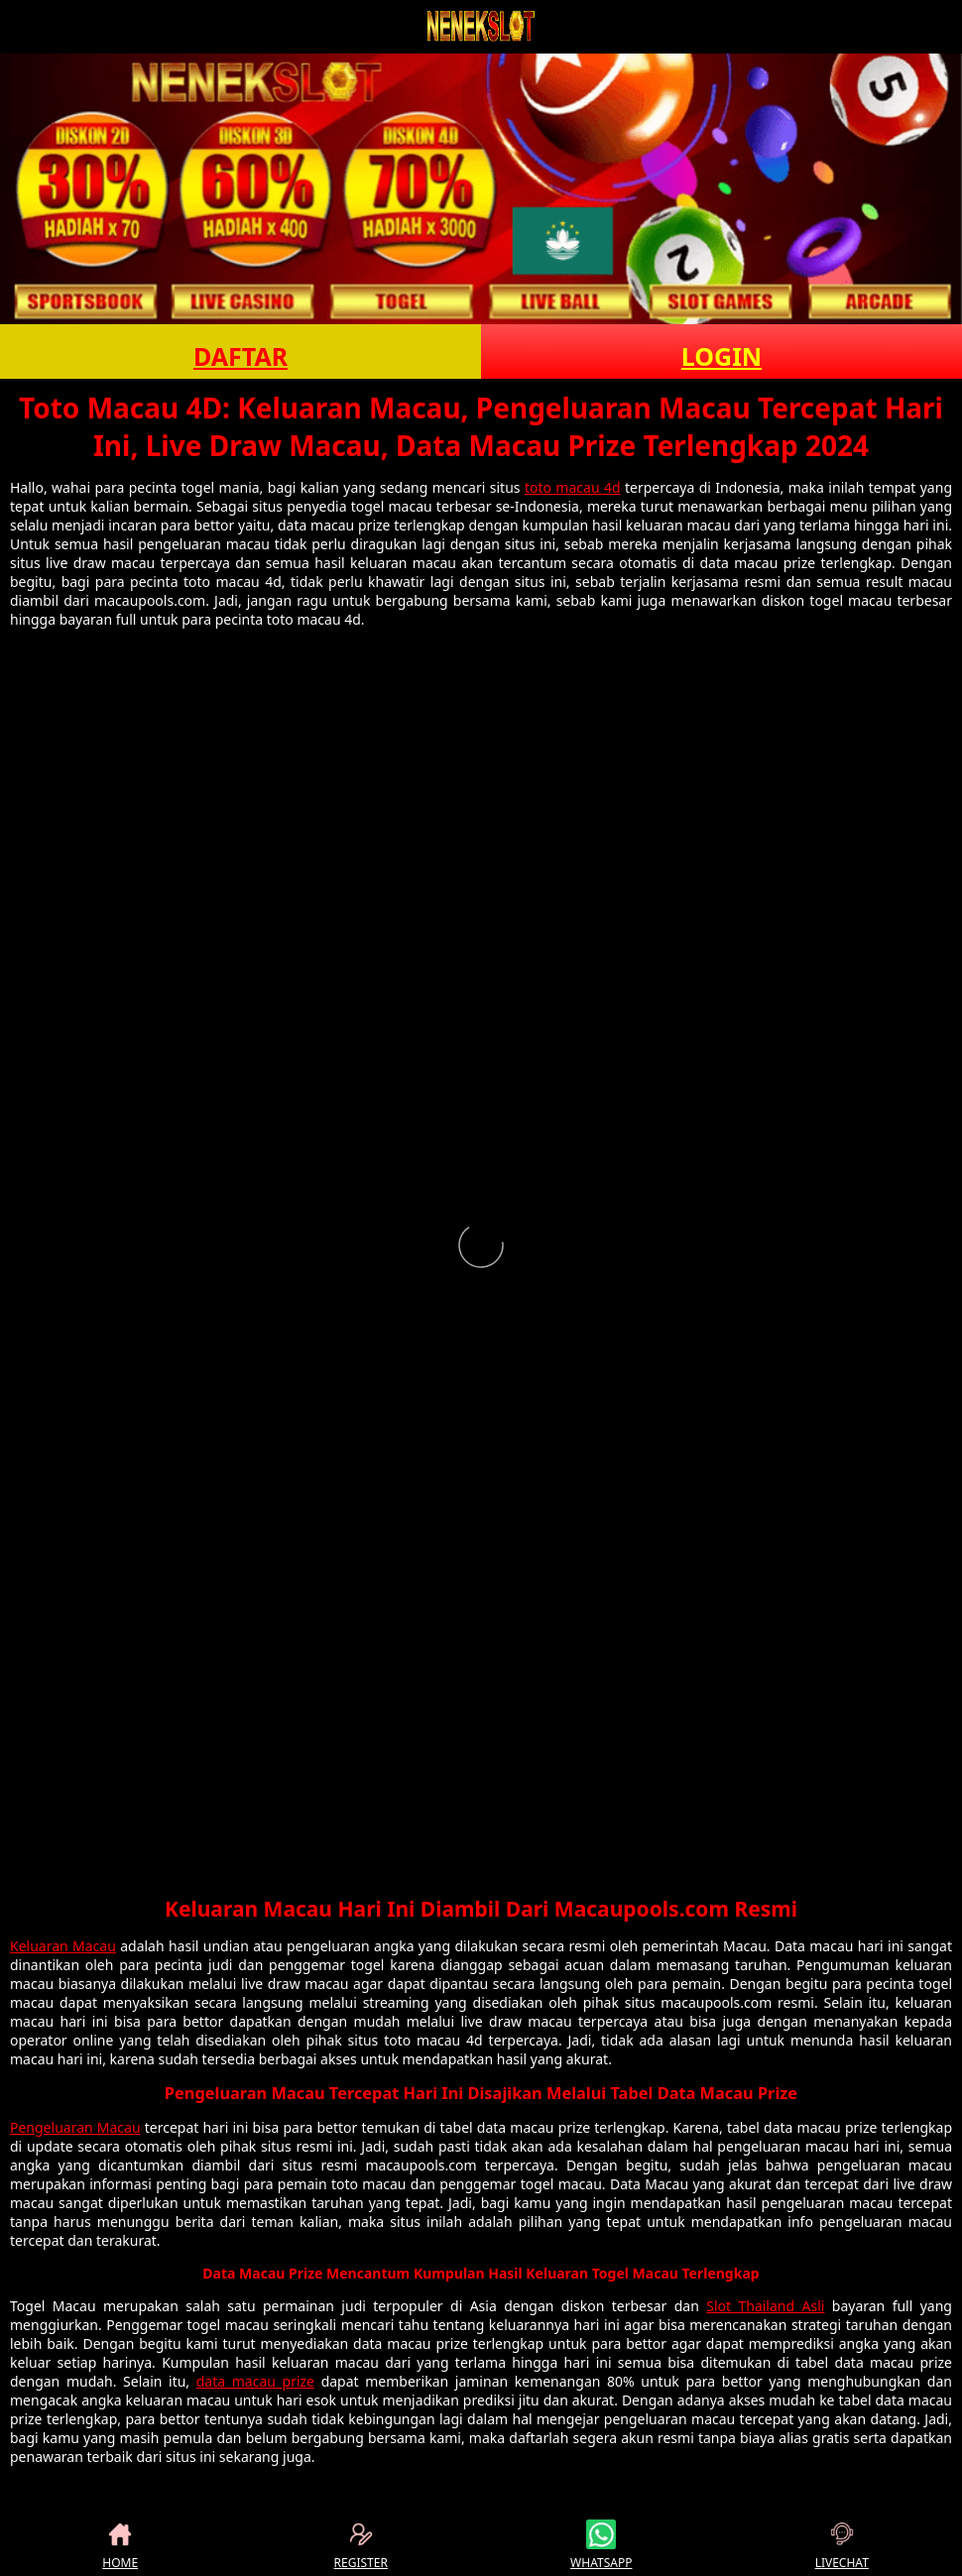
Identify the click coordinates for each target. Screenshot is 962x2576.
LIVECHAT (842, 2545)
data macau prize (255, 2381)
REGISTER (361, 2545)
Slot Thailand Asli (765, 2305)
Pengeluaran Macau (75, 2127)
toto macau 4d (573, 487)
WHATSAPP (601, 2545)
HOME (120, 2545)
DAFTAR (240, 356)
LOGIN (721, 356)
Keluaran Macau (63, 1945)
